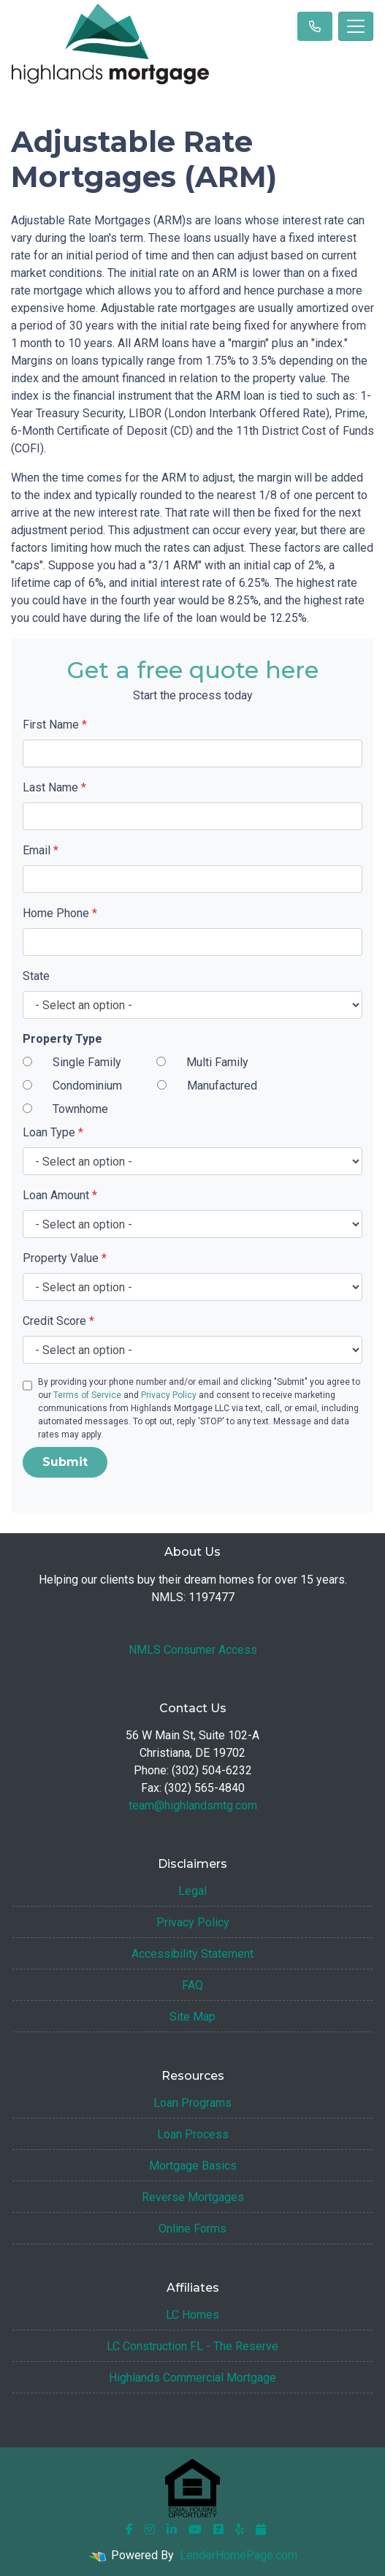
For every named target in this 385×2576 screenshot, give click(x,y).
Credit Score (58, 1321)
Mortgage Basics (193, 2166)
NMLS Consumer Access (193, 1650)
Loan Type (53, 1132)
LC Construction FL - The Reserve (192, 2346)
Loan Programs (192, 2103)
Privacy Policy (169, 1395)
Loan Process (193, 2134)
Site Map (192, 2017)
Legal (192, 1891)
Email (40, 850)
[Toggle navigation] (355, 26)
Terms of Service (87, 1395)
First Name (55, 725)
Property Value (65, 1258)
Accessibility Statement (192, 1954)
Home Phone (60, 913)
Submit (65, 1462)
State (36, 976)
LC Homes (192, 2315)
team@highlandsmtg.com (193, 1805)
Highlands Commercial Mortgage (192, 2378)
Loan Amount (60, 1195)
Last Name (54, 787)
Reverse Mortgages (193, 2197)
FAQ (192, 1985)
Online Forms (192, 2228)
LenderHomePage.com (238, 2555)
